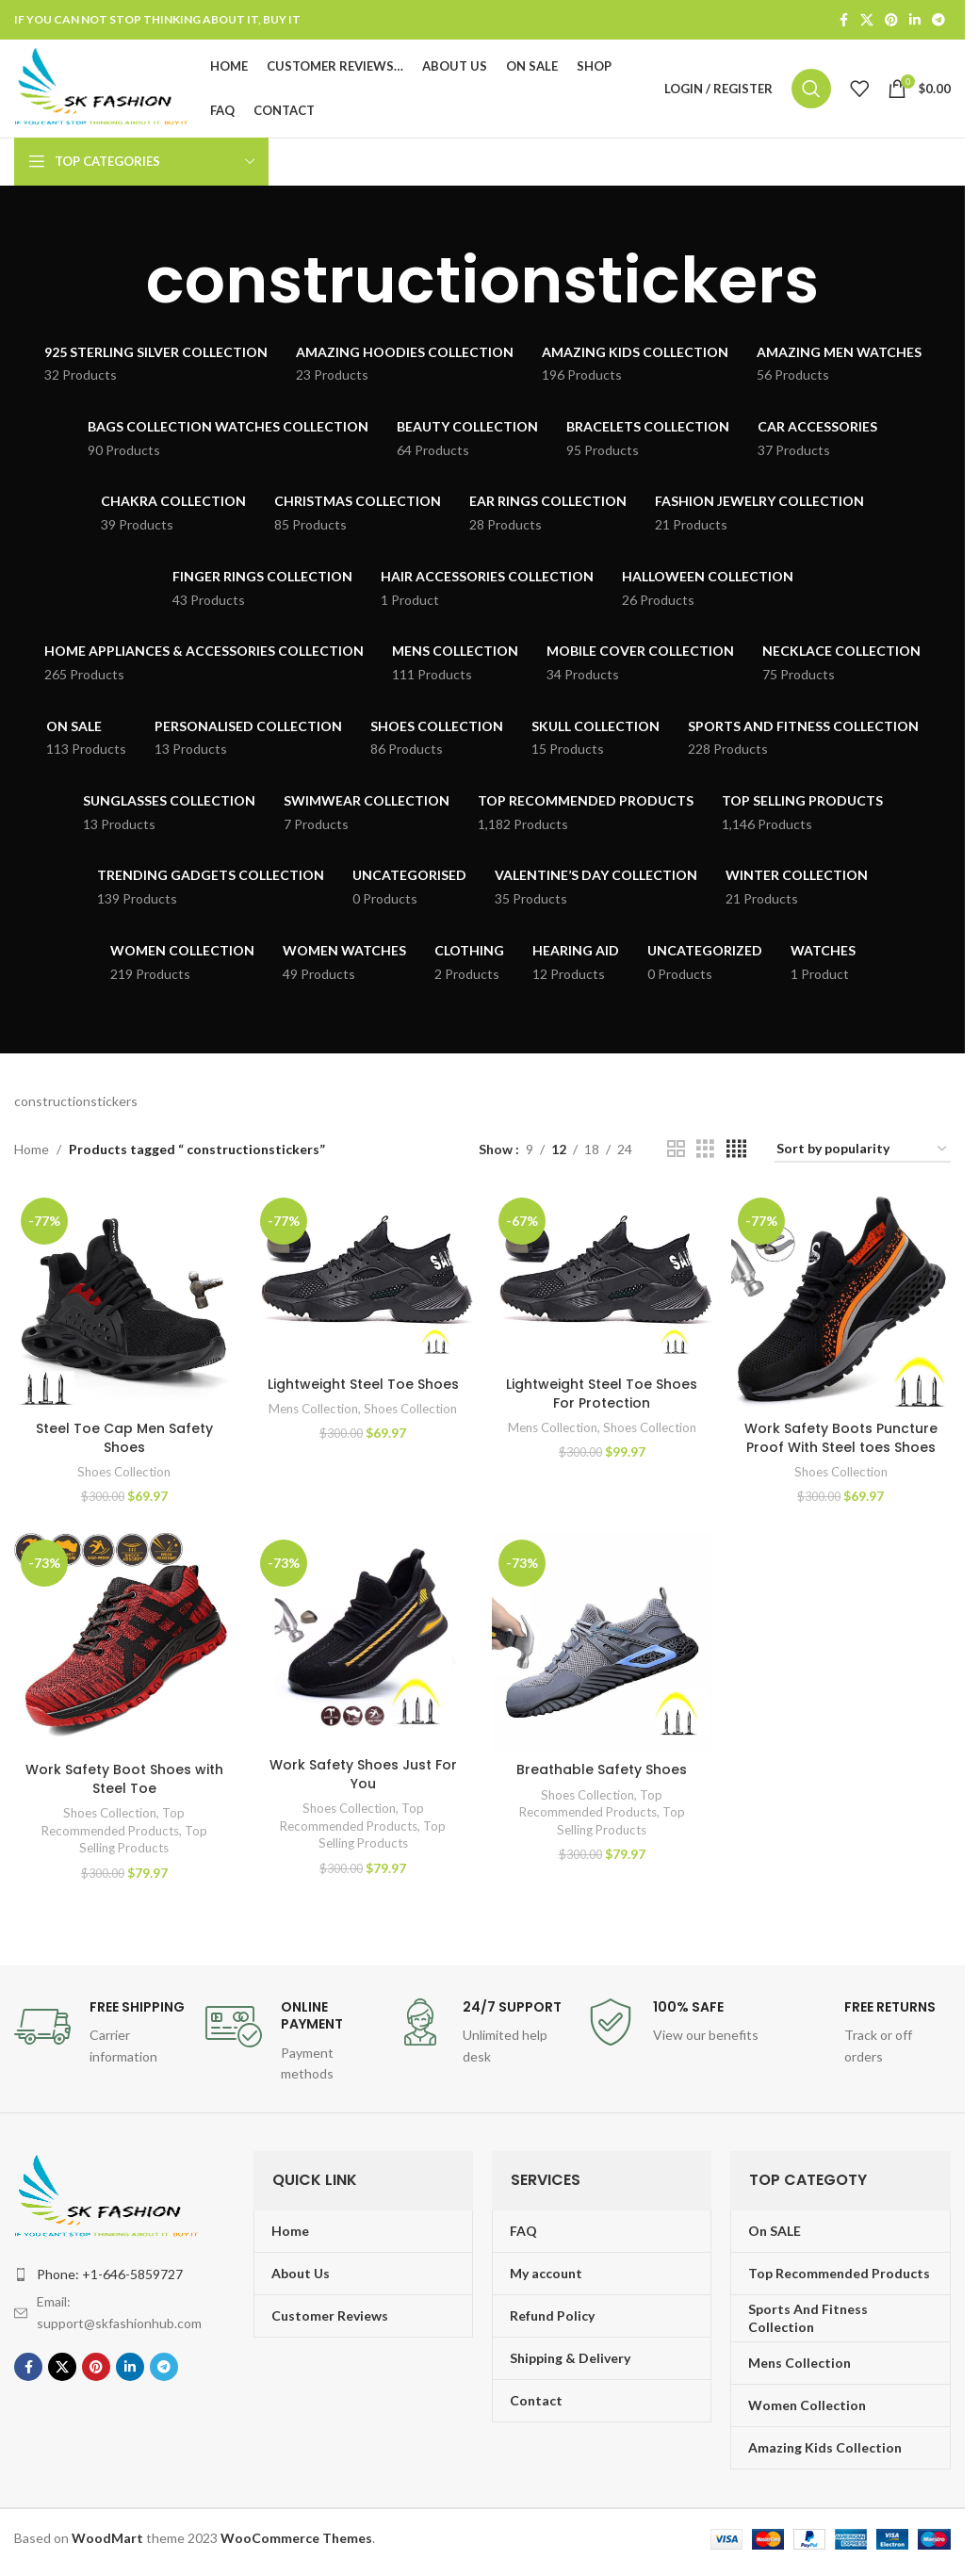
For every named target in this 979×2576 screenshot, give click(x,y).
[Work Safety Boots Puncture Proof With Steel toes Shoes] (841, 1301)
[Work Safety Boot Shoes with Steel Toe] (124, 1643)
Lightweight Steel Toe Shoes (363, 1384)
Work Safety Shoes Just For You (363, 1774)
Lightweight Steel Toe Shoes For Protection (601, 1393)
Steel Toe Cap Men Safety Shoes (124, 1438)
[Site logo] (102, 87)
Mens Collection (313, 1408)
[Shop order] (863, 1150)
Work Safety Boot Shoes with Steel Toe (124, 1779)
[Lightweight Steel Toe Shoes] (363, 1279)
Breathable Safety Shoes (601, 1769)
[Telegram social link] (938, 20)
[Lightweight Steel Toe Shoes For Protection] (602, 1279)
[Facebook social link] (843, 20)
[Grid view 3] (705, 1149)
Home (31, 1149)
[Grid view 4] (736, 1149)
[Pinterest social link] (891, 20)
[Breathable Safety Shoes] (602, 1643)
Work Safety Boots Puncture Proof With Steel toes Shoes (841, 1438)
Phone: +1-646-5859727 (110, 2274)
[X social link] (867, 20)
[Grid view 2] (676, 1149)
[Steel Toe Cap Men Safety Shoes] (124, 1301)
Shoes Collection (124, 1471)
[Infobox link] (100, 2032)
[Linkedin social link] (915, 20)
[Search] (811, 88)
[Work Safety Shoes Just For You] (363, 1641)
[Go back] (122, 281)
